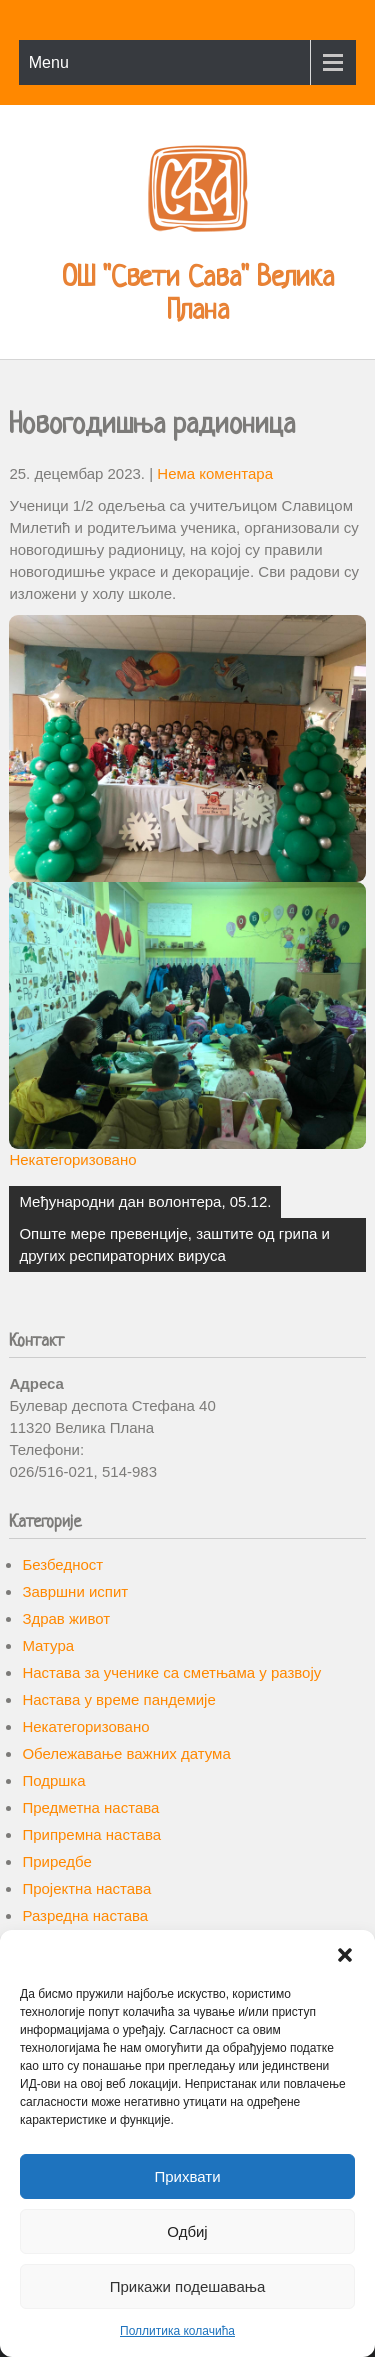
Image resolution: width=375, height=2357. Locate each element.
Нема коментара (215, 473)
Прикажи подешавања (188, 2286)
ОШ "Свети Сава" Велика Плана (198, 295)
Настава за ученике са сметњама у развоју (171, 1672)
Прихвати (187, 2176)
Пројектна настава (86, 1888)
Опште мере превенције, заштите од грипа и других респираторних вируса (174, 1244)
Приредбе (56, 1861)
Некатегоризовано (72, 1159)
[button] (345, 1955)
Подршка (53, 1780)
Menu (49, 62)
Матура (48, 1645)
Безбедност (62, 1564)
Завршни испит (75, 1591)
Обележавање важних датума (126, 1753)
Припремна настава (91, 1834)
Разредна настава (85, 1915)
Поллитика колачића (177, 2331)
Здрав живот (66, 1618)
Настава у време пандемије (118, 1699)
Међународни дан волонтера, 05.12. (145, 1201)
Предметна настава (90, 1807)
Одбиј (187, 2231)
